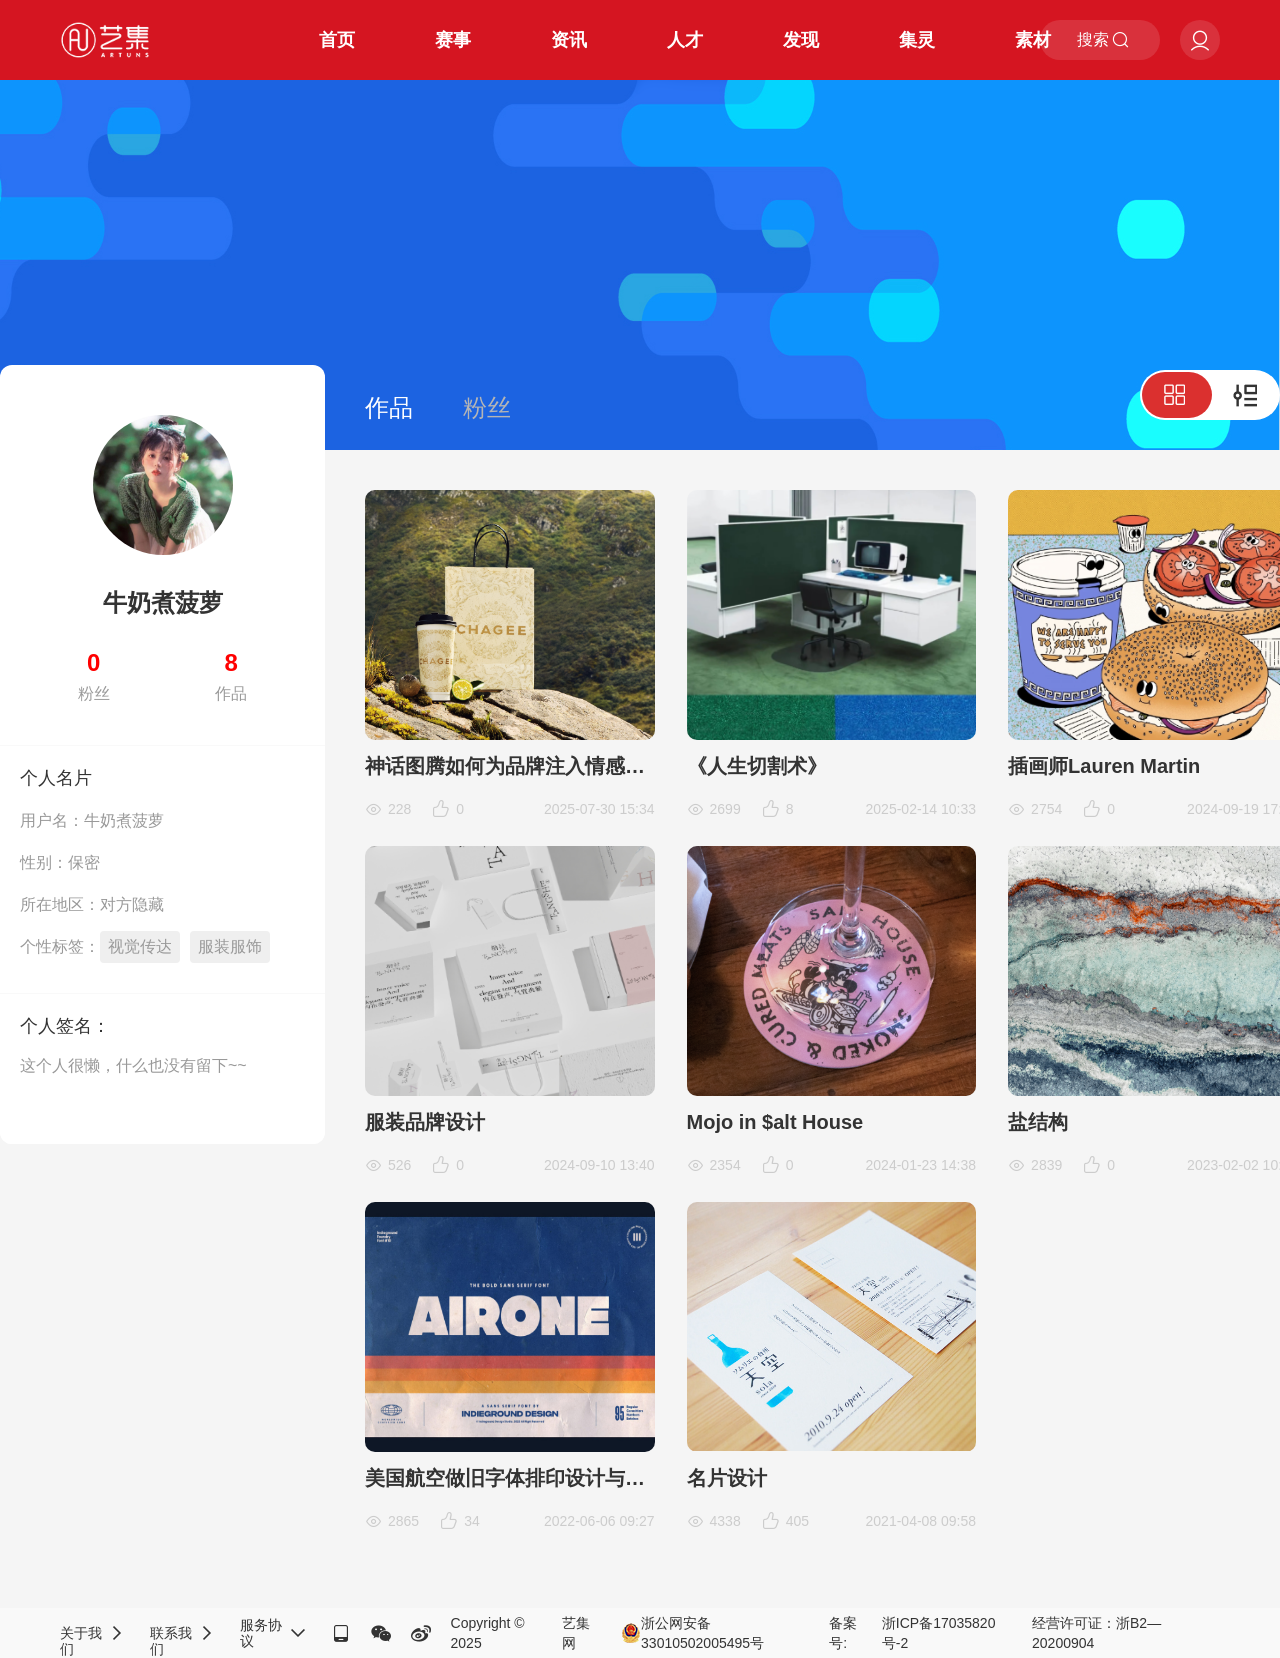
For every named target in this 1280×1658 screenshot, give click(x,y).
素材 (1033, 40)
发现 (801, 40)
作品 (389, 407)
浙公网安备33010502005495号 (692, 1633)
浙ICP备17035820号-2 (939, 1633)
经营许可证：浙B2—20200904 (1096, 1633)
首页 (337, 40)
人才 (685, 40)
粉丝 (487, 407)
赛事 (453, 40)
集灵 (917, 40)
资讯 (569, 40)
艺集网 (576, 1633)
